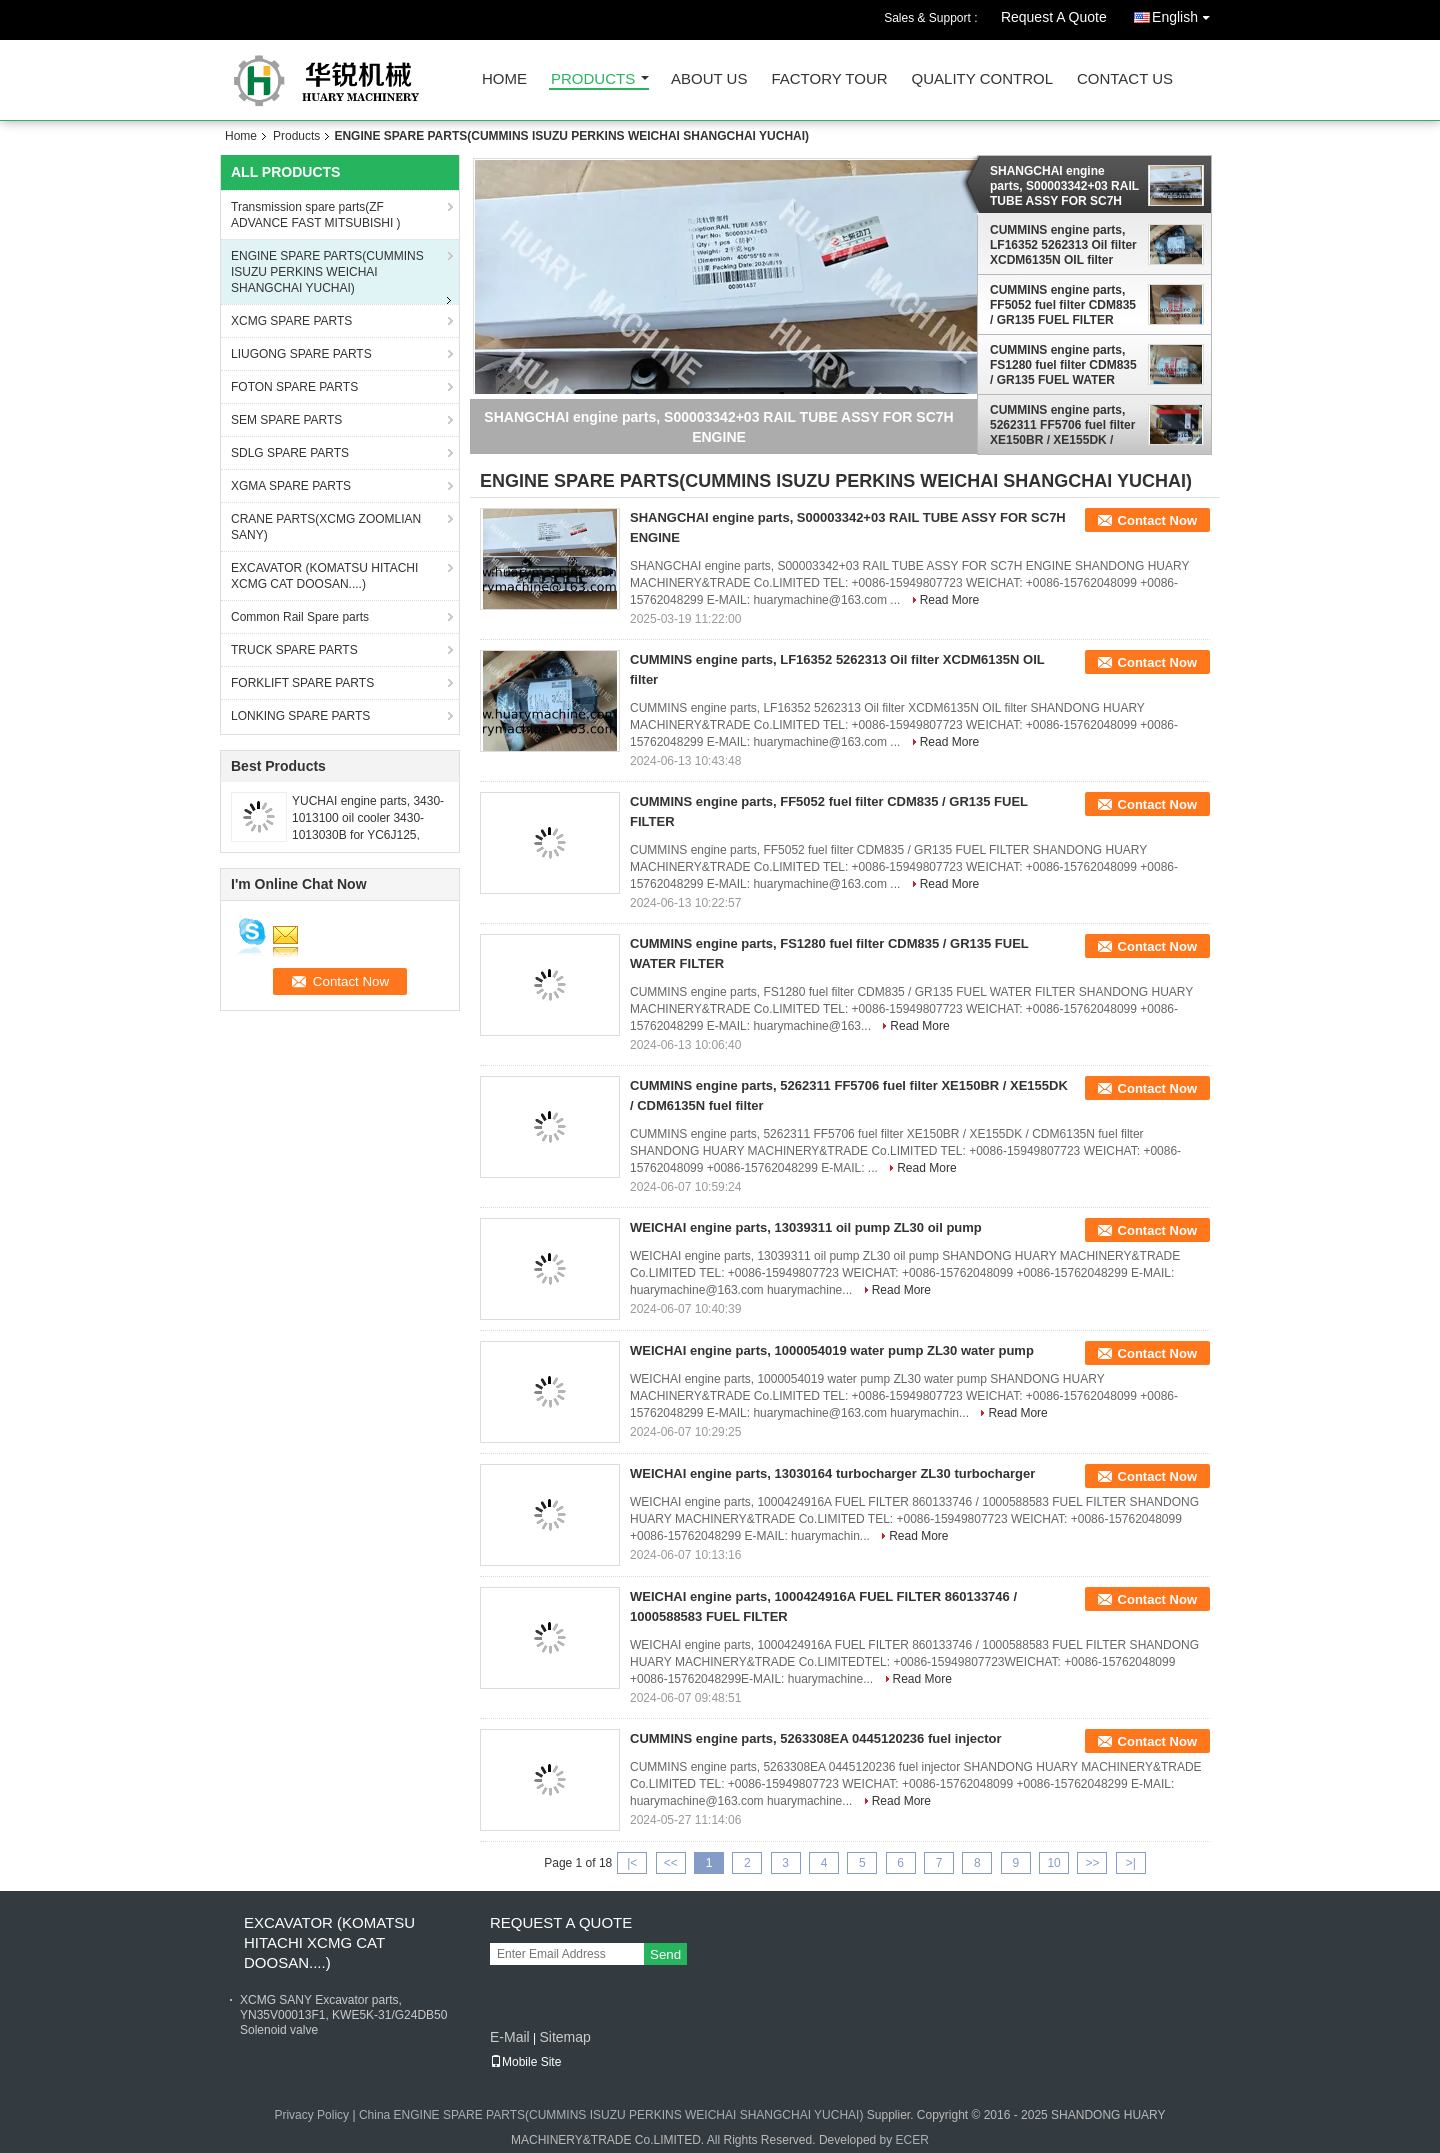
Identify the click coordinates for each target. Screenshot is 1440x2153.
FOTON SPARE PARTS (294, 387)
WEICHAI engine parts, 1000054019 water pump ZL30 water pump (832, 1350)
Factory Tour (829, 79)
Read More (949, 600)
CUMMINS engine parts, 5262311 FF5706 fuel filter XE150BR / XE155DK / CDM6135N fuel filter (1062, 425)
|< (632, 1863)
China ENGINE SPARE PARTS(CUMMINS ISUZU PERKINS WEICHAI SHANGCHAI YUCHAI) (611, 2115)
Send (665, 1954)
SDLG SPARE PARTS (290, 453)
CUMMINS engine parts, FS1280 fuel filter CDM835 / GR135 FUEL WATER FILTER (1063, 365)
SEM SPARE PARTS (286, 420)
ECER (912, 2140)
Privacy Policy (311, 2115)
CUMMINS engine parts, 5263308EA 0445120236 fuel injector (816, 1738)
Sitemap (564, 2037)
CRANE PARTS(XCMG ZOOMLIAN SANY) (326, 527)
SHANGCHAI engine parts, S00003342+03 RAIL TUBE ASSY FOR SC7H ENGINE (1064, 186)
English (1186, 13)
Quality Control (982, 79)
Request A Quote (1054, 17)
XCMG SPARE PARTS (291, 321)
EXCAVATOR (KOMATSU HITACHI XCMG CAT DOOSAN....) (324, 576)
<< (671, 1863)
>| (1131, 1863)
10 (1053, 1863)
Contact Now (1157, 520)
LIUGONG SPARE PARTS (301, 354)
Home (504, 79)
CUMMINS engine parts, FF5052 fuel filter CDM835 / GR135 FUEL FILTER (1063, 305)
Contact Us (1125, 79)
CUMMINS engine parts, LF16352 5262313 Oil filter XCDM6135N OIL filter (1063, 245)
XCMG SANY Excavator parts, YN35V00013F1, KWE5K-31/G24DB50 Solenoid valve (343, 2015)
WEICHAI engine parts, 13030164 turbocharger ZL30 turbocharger (832, 1473)
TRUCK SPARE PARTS (294, 650)
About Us (709, 79)
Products (593, 79)
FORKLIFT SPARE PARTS (302, 683)
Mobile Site (525, 2062)
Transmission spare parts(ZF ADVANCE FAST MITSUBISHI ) (316, 215)
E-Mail (510, 2037)
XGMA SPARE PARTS (291, 486)
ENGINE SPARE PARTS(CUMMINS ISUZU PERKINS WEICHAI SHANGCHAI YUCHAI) (327, 272)
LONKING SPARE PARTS (300, 716)
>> (1092, 1863)
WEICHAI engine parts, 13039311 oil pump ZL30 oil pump (806, 1227)
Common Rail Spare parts (300, 617)
